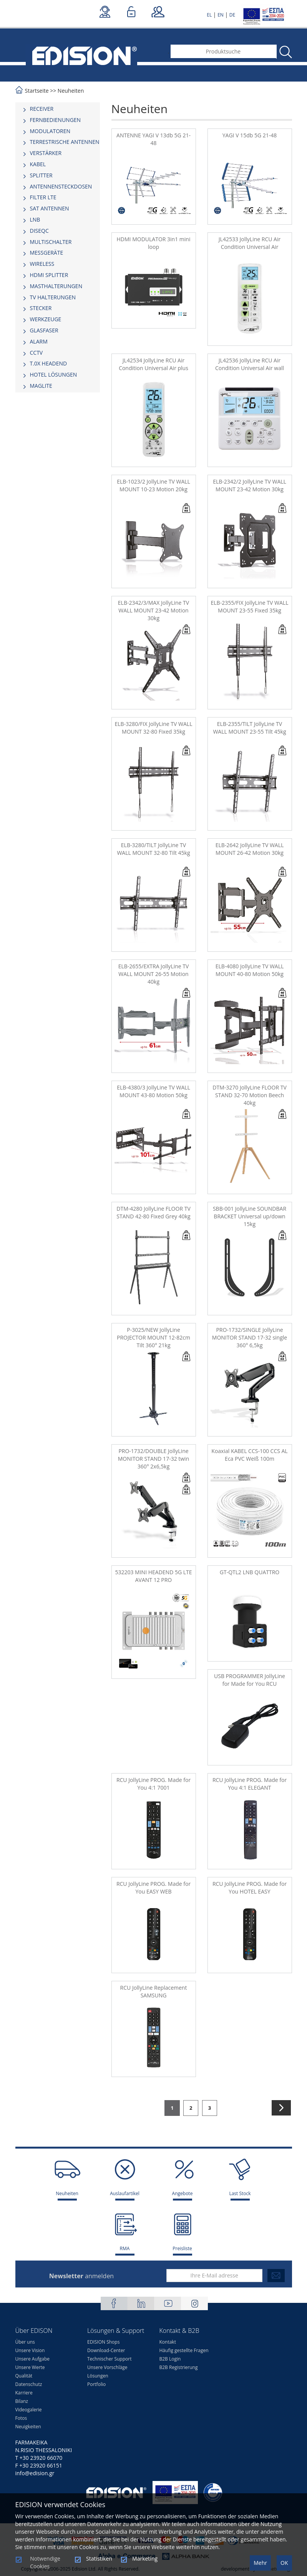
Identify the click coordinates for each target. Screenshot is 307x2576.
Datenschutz (28, 2384)
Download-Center (106, 2350)
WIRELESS (42, 263)
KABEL (38, 164)
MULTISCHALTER (51, 241)
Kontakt (167, 2342)
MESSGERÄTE (46, 252)
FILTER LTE (43, 197)
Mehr (260, 2562)
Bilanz (21, 2401)
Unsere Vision (30, 2350)
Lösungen (97, 2375)
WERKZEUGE (45, 319)
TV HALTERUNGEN (53, 297)
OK (284, 2562)
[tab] (57, 108)
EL (209, 15)
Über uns (25, 2342)
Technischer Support (109, 2359)
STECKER (41, 308)
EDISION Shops (103, 2342)
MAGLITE (41, 385)
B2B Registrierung (178, 2367)
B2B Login (170, 2359)
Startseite (37, 90)
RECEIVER (42, 108)
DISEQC (39, 230)
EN (220, 15)
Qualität (24, 2375)
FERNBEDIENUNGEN (55, 119)
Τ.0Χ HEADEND (48, 363)
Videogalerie (28, 2409)
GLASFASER (44, 330)
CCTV (36, 352)
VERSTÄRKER (46, 153)
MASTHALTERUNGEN (56, 286)
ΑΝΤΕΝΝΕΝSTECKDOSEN (61, 186)
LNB (35, 219)
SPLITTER (41, 175)
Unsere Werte (30, 2367)
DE (232, 15)
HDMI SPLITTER (49, 275)
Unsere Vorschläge (107, 2367)
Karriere (24, 2392)
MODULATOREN (50, 131)
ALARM (39, 341)
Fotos (21, 2418)
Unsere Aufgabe (32, 2359)
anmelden (81, 2276)
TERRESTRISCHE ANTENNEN (65, 141)
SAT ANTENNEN (49, 208)
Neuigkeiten (28, 2426)
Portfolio (96, 2384)
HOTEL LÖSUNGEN (53, 374)
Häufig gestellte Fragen (184, 2350)
